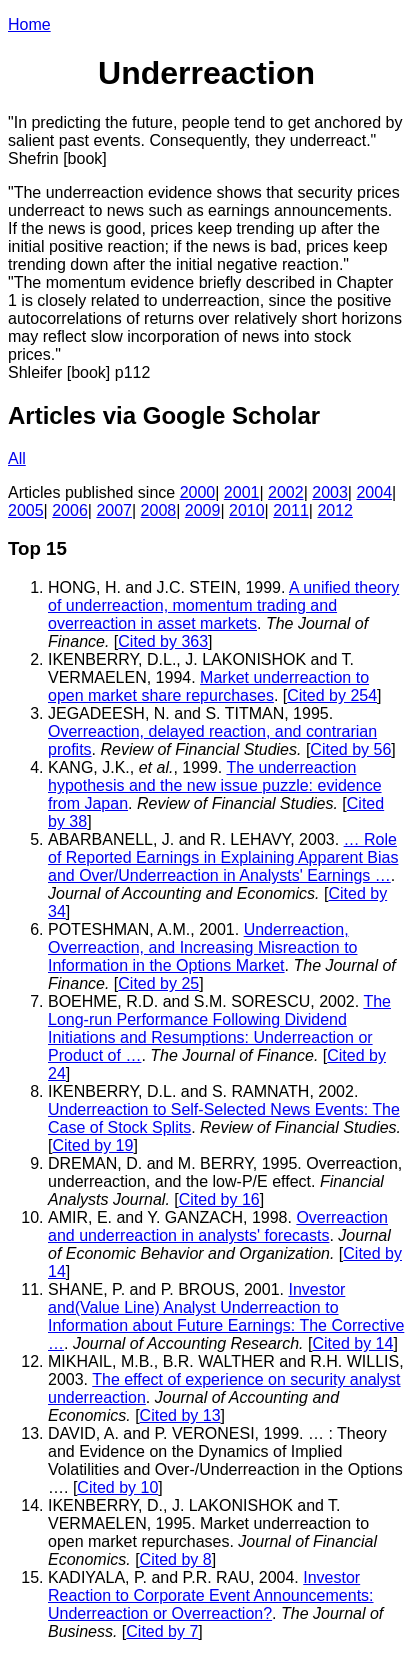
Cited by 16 (219, 1199)
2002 (286, 492)
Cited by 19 (92, 1145)
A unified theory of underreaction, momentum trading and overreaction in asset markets (223, 605)
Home (29, 24)
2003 (330, 492)
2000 (198, 492)
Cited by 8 (176, 1559)
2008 (159, 510)
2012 (335, 510)
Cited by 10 (117, 1487)
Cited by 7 (162, 1631)
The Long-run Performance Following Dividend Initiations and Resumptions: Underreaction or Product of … (219, 1028)
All (17, 458)
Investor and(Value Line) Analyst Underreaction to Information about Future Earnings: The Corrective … (226, 1316)
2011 (291, 510)
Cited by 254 (332, 695)
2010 (247, 510)
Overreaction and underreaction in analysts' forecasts (218, 1226)
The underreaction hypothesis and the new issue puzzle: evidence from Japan (215, 785)
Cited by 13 (180, 1415)
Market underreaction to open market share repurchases (208, 686)
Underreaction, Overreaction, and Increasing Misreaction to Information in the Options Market (202, 947)
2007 (114, 510)
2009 (203, 510)
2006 (70, 510)
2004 (374, 492)
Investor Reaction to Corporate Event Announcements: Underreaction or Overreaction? (211, 1595)
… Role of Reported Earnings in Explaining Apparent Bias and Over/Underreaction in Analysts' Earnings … (223, 857)
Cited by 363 (163, 641)
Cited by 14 (352, 1343)
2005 (26, 510)
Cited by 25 (158, 983)
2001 (242, 492)
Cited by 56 (350, 749)
